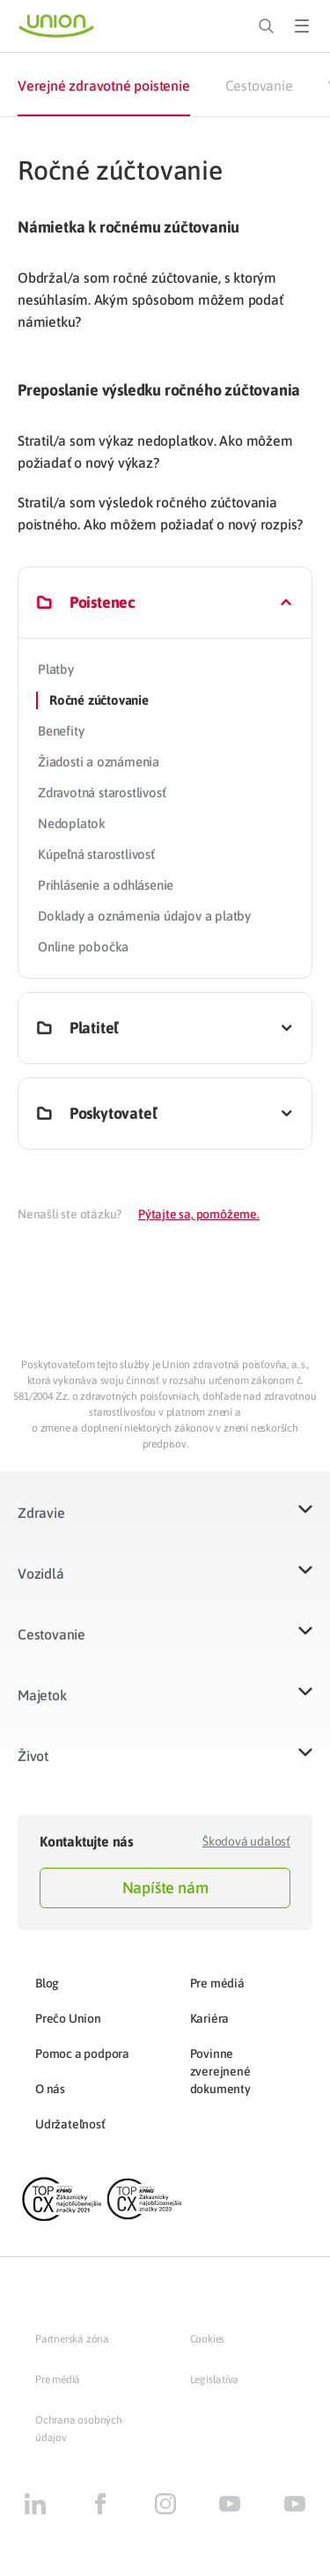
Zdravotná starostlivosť (101, 792)
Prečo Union (68, 2018)
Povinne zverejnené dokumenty (220, 2071)
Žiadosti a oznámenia (98, 761)
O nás (50, 2089)
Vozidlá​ (41, 1573)
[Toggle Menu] (302, 26)
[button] (165, 1523)
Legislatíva (214, 2379)
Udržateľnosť (70, 2124)
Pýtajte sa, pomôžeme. (199, 1214)
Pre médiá (217, 1983)
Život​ (33, 1756)
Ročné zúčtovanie (99, 699)
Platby (56, 669)
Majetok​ (42, 1695)
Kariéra (210, 2018)
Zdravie (41, 1513)
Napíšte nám (165, 1887)
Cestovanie (259, 85)
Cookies (207, 2339)
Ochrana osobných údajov (78, 2429)
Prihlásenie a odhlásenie (105, 884)
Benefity (61, 730)
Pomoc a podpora (82, 2054)
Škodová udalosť (246, 1841)
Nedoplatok (72, 823)
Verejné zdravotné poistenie (104, 85)
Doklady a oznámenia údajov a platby (144, 915)
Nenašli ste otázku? (69, 1214)
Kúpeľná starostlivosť (96, 854)
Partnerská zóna (72, 2339)
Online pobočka (83, 946)
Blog (47, 1983)
